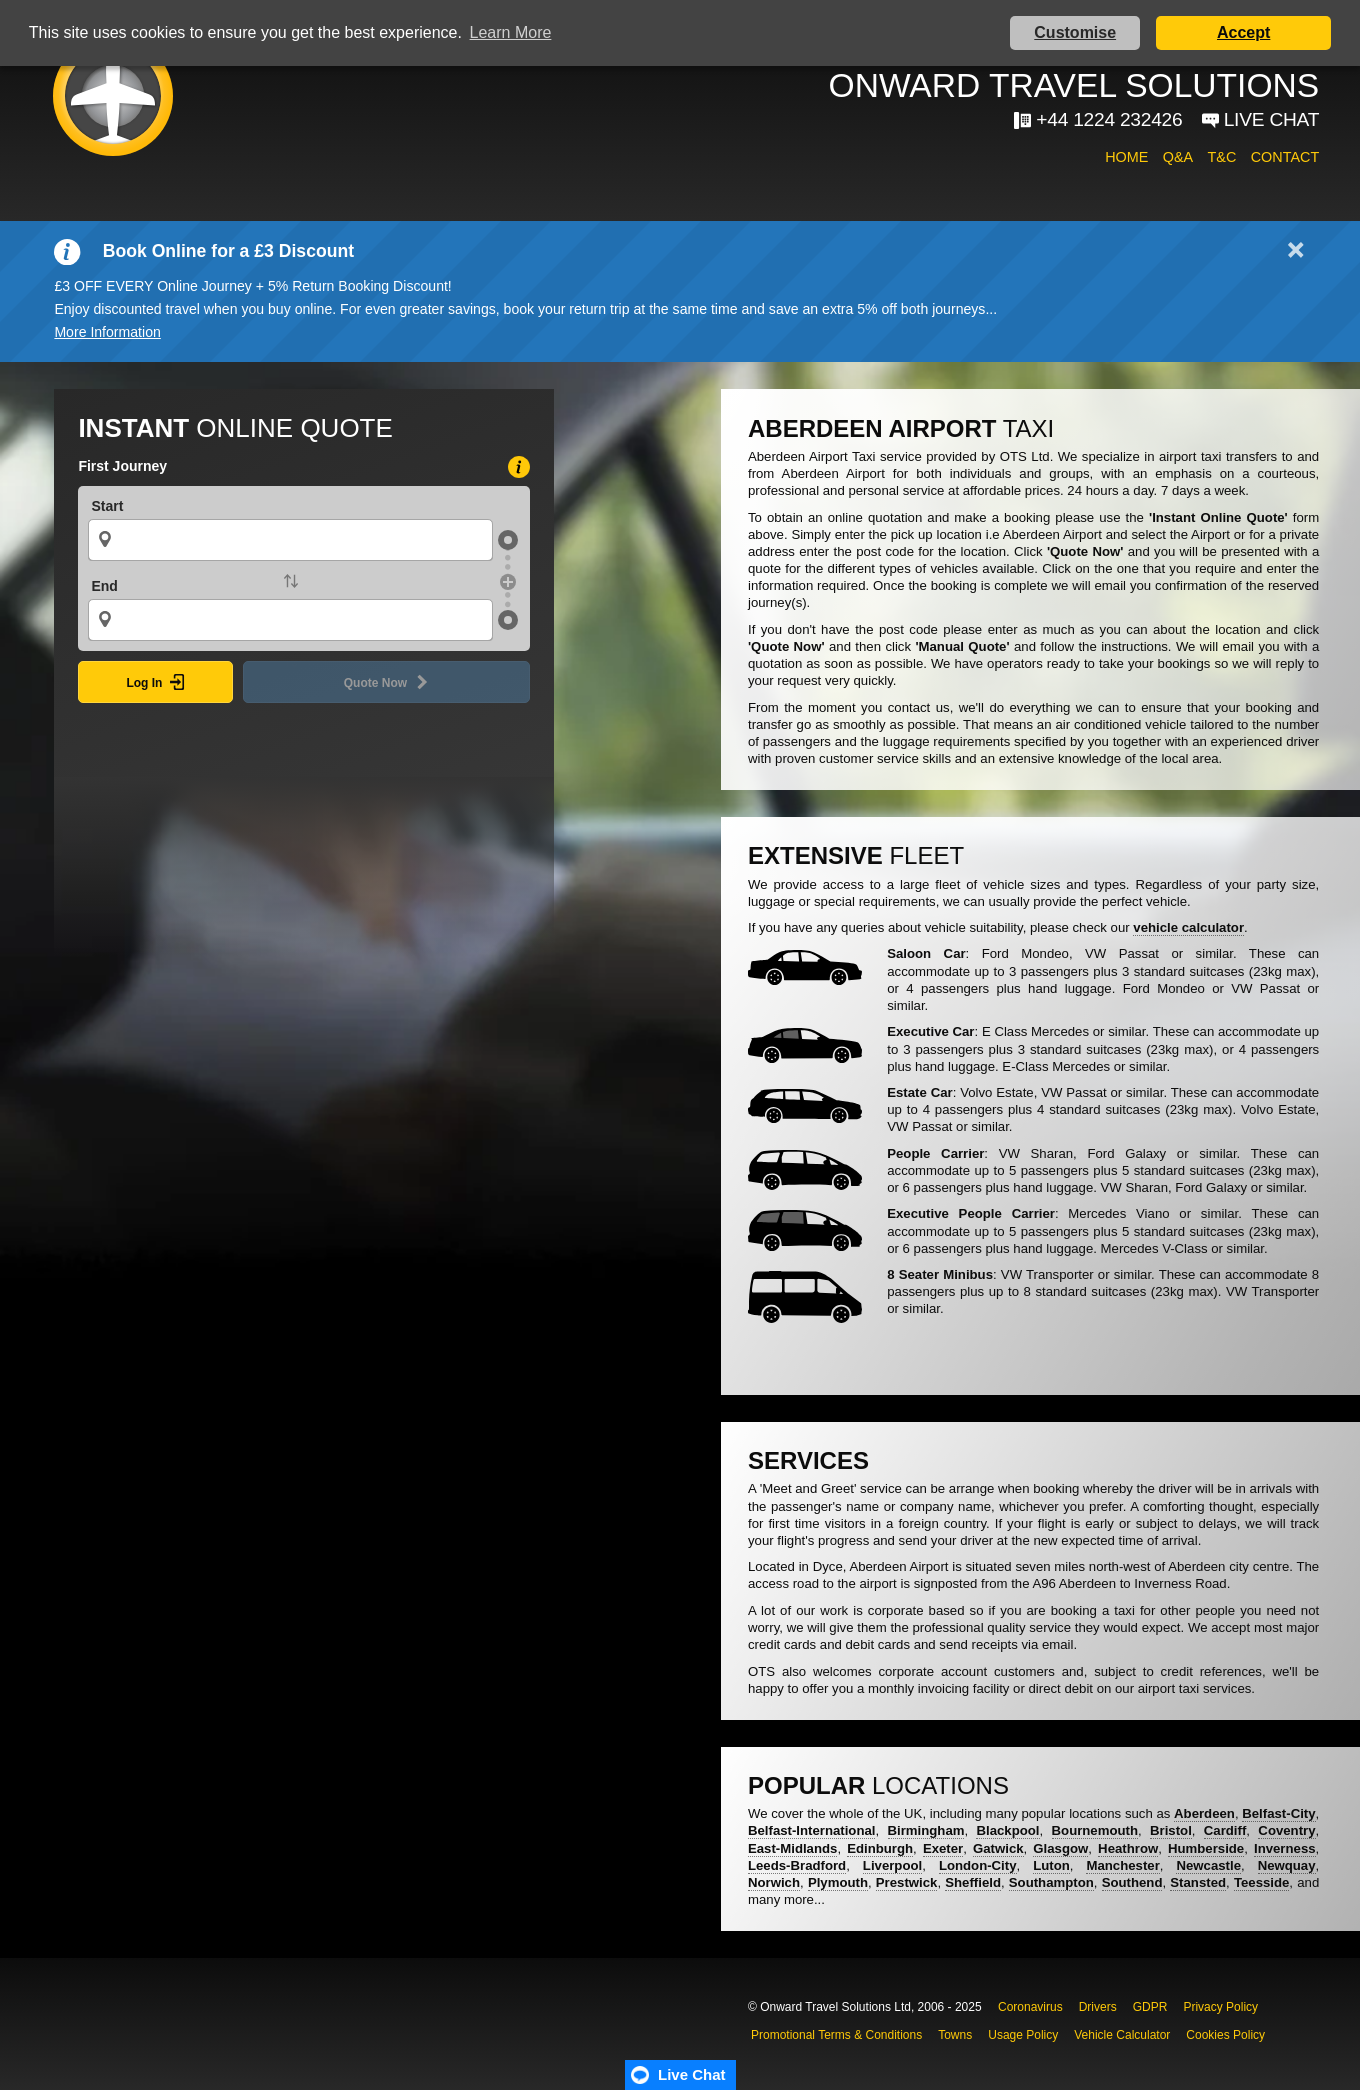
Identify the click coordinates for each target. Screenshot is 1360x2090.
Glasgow (1060, 1848)
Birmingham (926, 1830)
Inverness (1285, 1848)
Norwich (774, 1882)
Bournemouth (1095, 1830)
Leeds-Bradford (797, 1865)
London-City (978, 1865)
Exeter (943, 1848)
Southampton (1051, 1882)
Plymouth (838, 1882)
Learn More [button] (511, 32)
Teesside (1261, 1882)
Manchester (1122, 1865)
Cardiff (1225, 1830)
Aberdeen (1204, 1813)
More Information (107, 332)
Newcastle (1208, 1865)
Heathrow (1128, 1848)
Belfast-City (1278, 1813)
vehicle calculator (1188, 927)
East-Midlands (792, 1848)
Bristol (1171, 1830)
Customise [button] (1075, 32)
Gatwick (998, 1848)
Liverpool (892, 1865)
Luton (1051, 1865)
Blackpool (1007, 1830)
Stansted (1198, 1882)
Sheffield (973, 1882)
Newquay (1287, 1865)
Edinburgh (880, 1848)
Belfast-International (812, 1830)
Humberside (1206, 1848)
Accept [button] (1243, 32)
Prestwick (907, 1882)
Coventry (1286, 1830)
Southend (1132, 1882)
